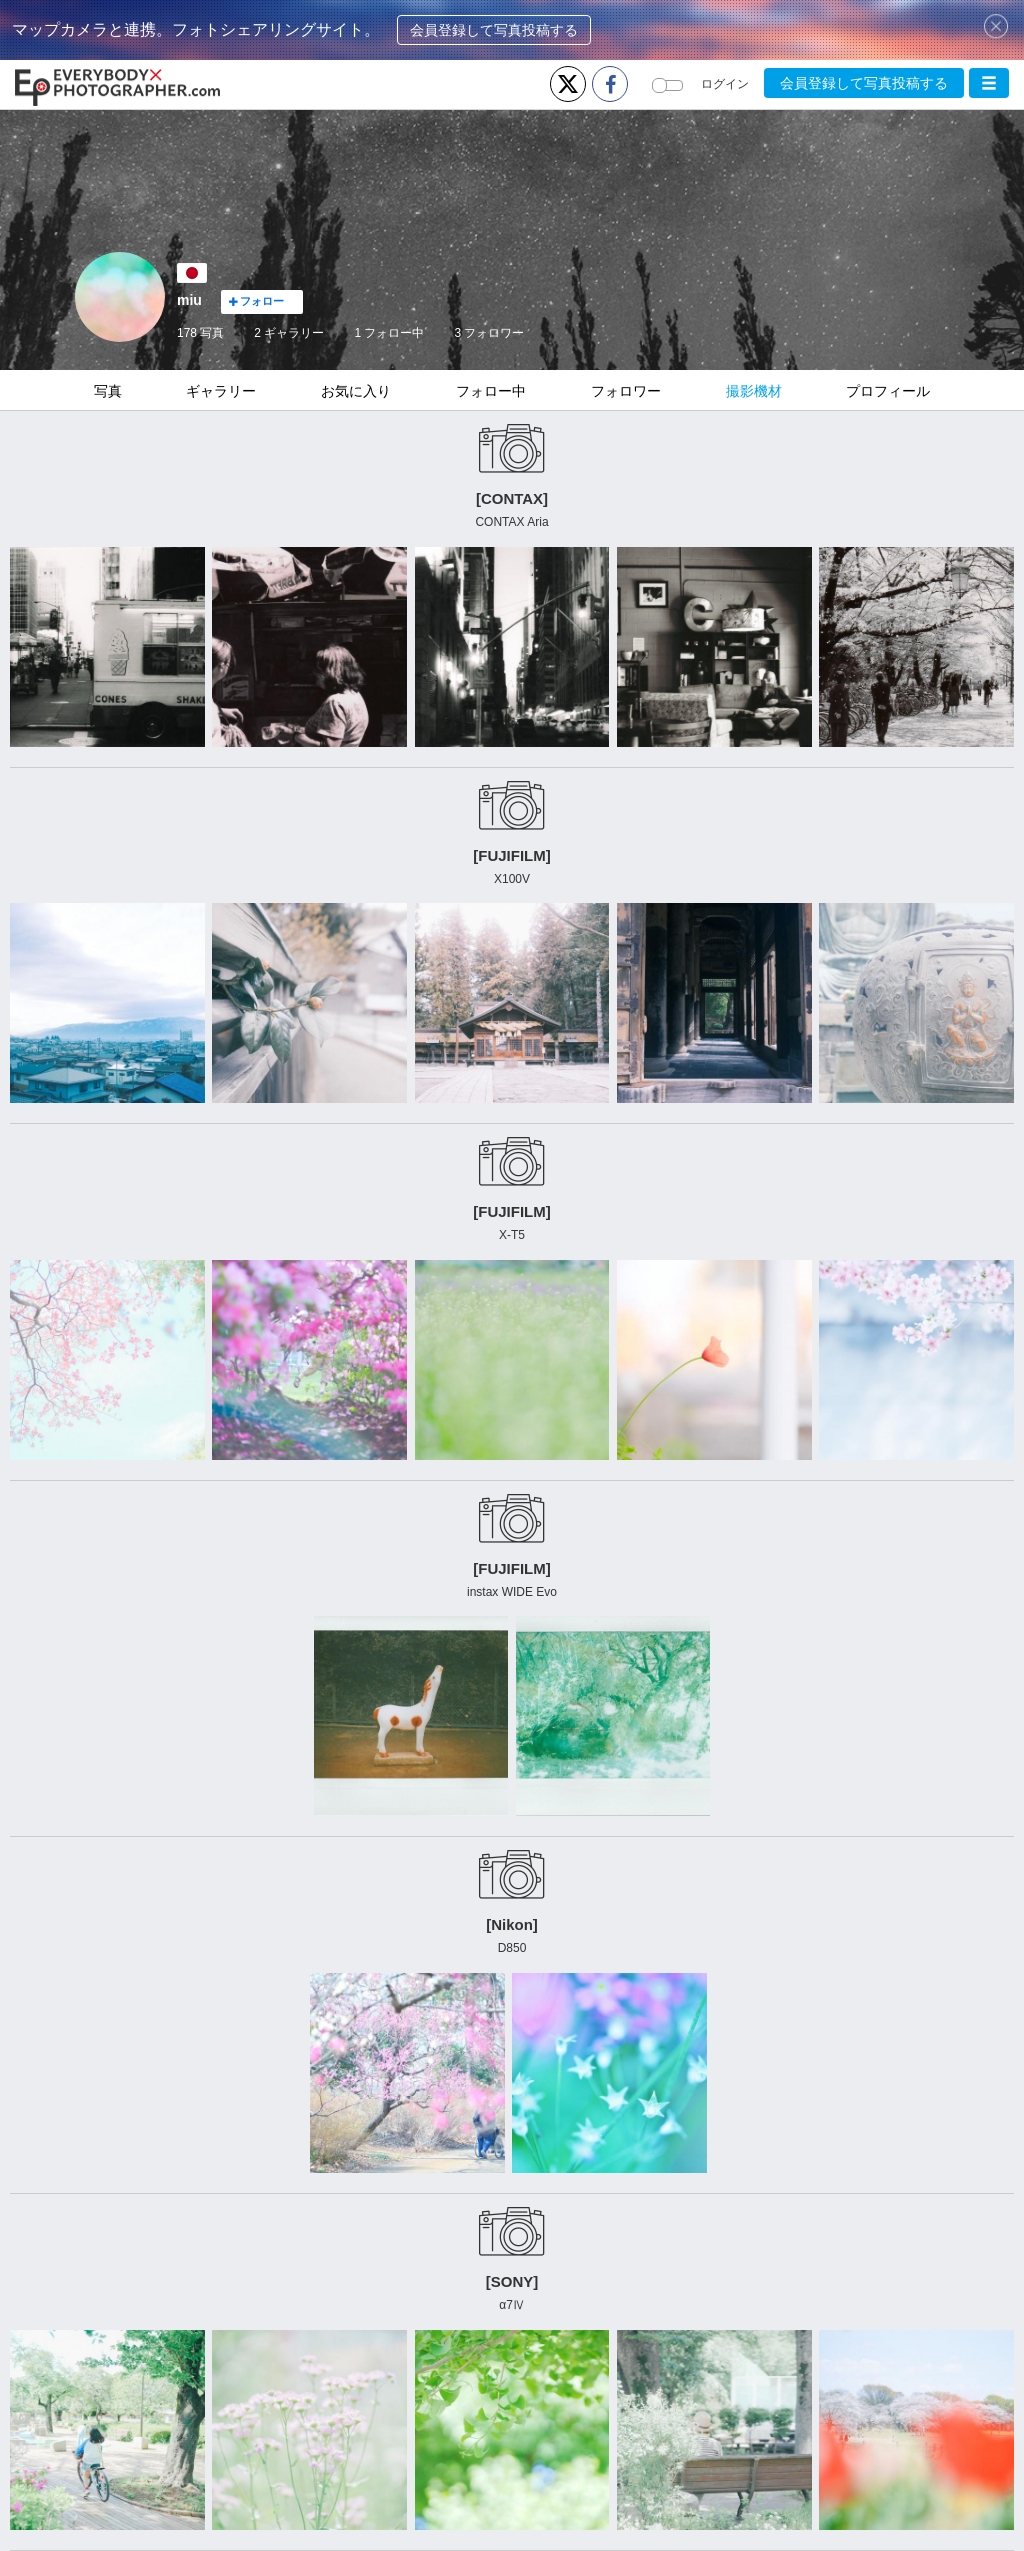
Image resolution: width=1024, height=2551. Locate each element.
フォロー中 (389, 333)
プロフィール (888, 391)
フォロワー (489, 333)
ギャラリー (221, 391)
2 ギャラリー (289, 333)
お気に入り (356, 391)
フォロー (256, 301)
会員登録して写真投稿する (494, 30)
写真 (108, 391)
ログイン (725, 84)
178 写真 (200, 333)
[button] (989, 83)
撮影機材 (754, 391)
